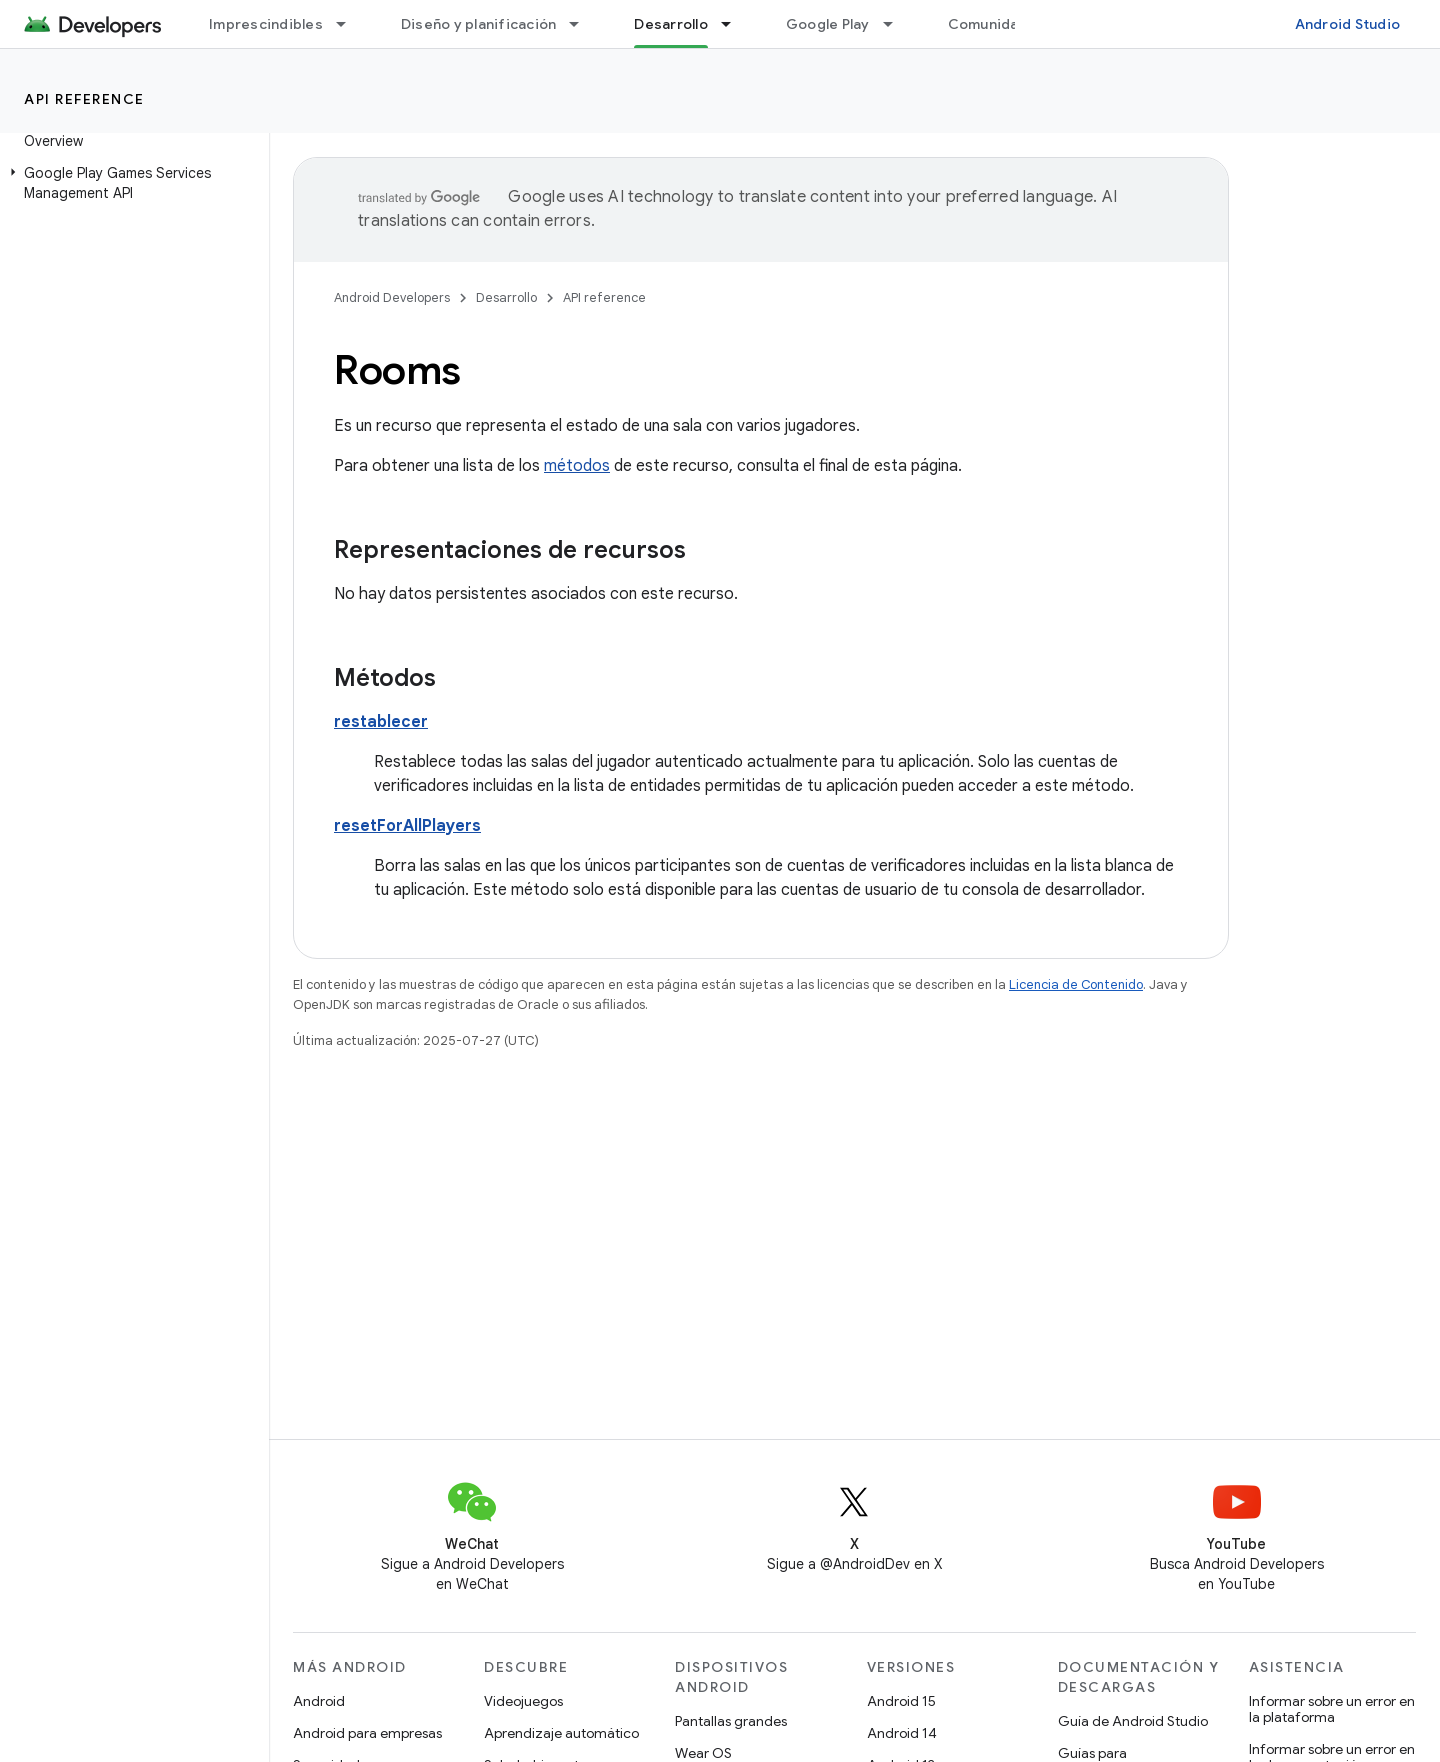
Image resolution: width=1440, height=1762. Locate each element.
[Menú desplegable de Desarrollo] (735, 24)
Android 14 (902, 1733)
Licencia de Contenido (1076, 984)
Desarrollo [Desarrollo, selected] (671, 24)
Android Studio (1348, 24)
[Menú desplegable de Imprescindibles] (350, 24)
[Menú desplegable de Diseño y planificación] (583, 24)
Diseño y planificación (479, 24)
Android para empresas (367, 1733)
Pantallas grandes (731, 1721)
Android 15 (901, 1701)
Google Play (828, 24)
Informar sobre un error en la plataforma (1332, 1709)
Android (319, 1701)
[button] (130, 183)
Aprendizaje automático (561, 1733)
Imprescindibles (266, 24)
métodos (577, 466)
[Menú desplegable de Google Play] (897, 24)
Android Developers (392, 297)
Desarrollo (506, 297)
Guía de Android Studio (1133, 1721)
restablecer (381, 722)
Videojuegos (523, 1701)
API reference (84, 99)
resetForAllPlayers (407, 826)
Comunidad (988, 24)
